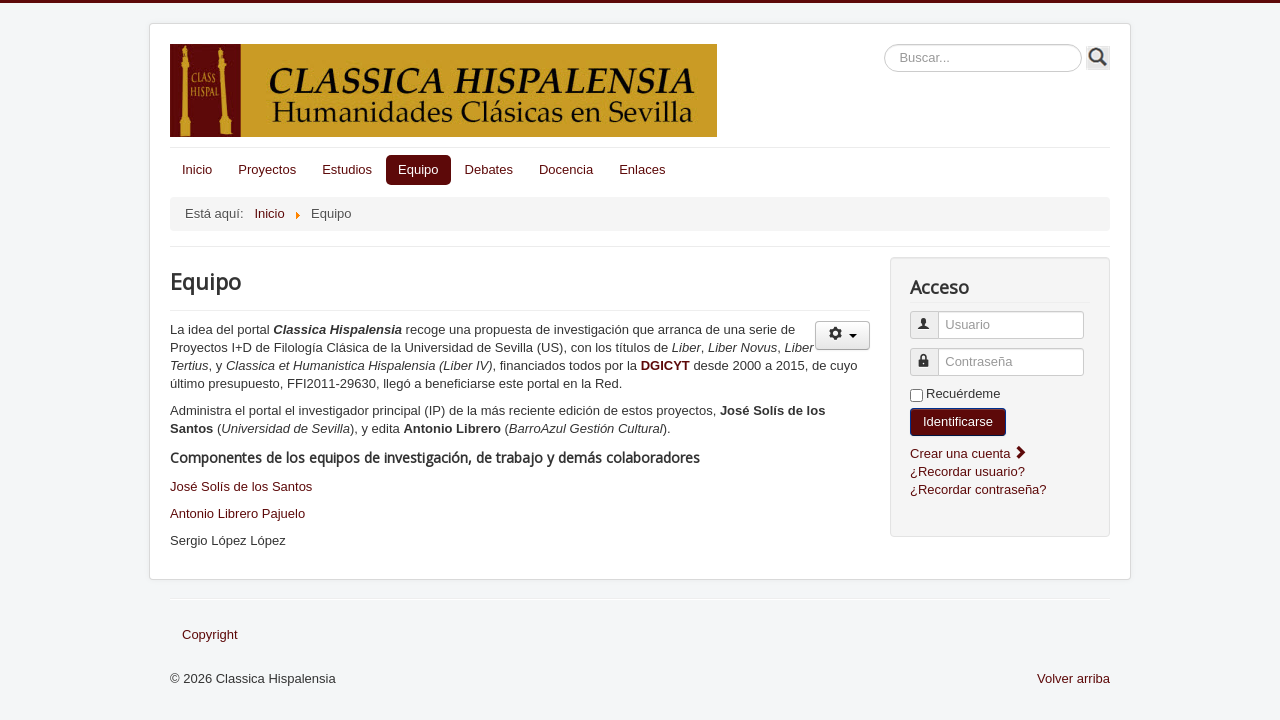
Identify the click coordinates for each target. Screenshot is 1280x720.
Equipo (418, 169)
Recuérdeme (963, 393)
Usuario (933, 316)
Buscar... (884, 44)
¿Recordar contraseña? (978, 489)
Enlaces (642, 169)
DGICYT (667, 365)
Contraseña (933, 353)
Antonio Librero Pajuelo (237, 513)
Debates (489, 169)
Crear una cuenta (969, 453)
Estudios (347, 169)
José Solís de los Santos (241, 486)
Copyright (210, 634)
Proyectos (267, 169)
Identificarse (958, 421)
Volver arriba (1073, 678)
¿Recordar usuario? (967, 471)
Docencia (566, 169)
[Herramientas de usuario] (842, 335)
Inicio (197, 169)
